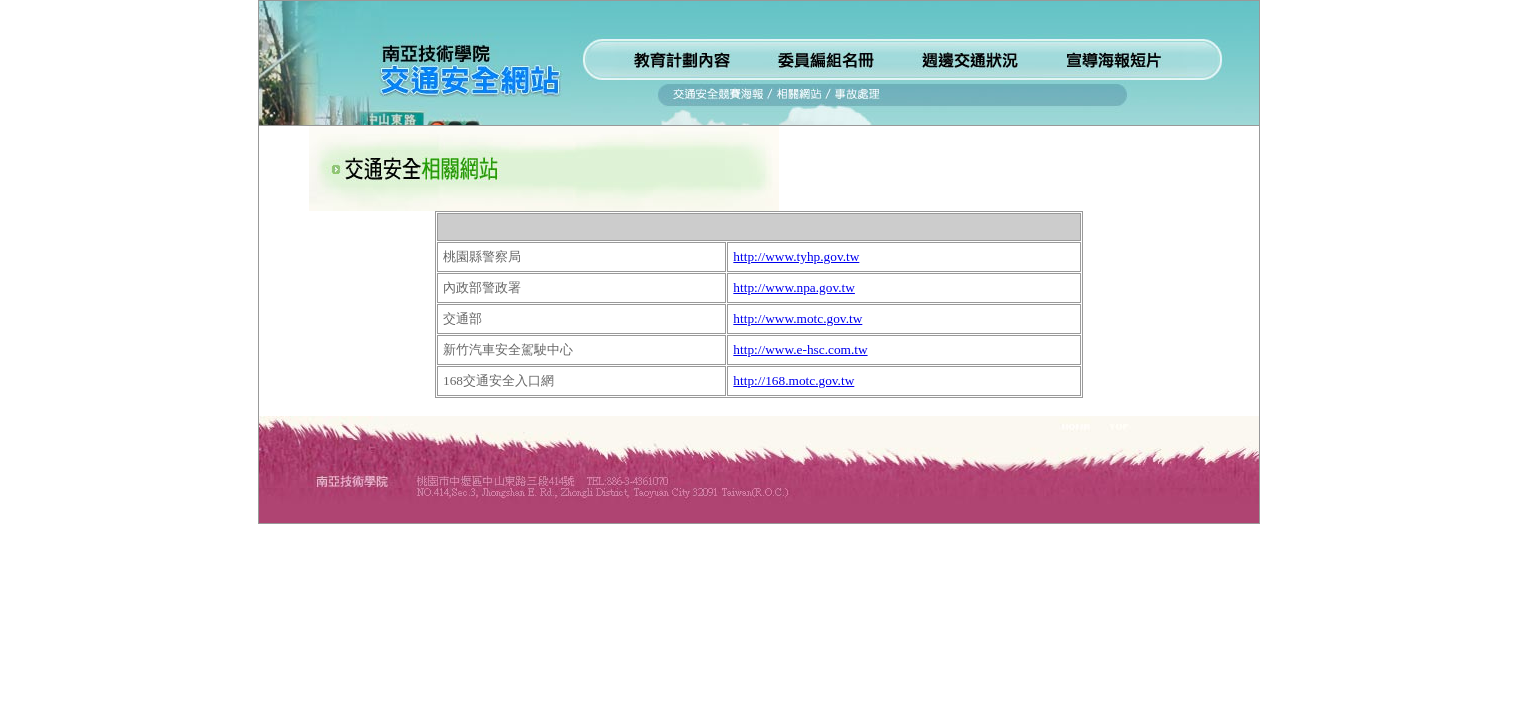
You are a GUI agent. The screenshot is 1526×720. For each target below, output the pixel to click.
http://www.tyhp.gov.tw (796, 256)
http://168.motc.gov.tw (793, 380)
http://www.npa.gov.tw (794, 287)
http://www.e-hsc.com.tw (800, 349)
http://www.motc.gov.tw (797, 318)
